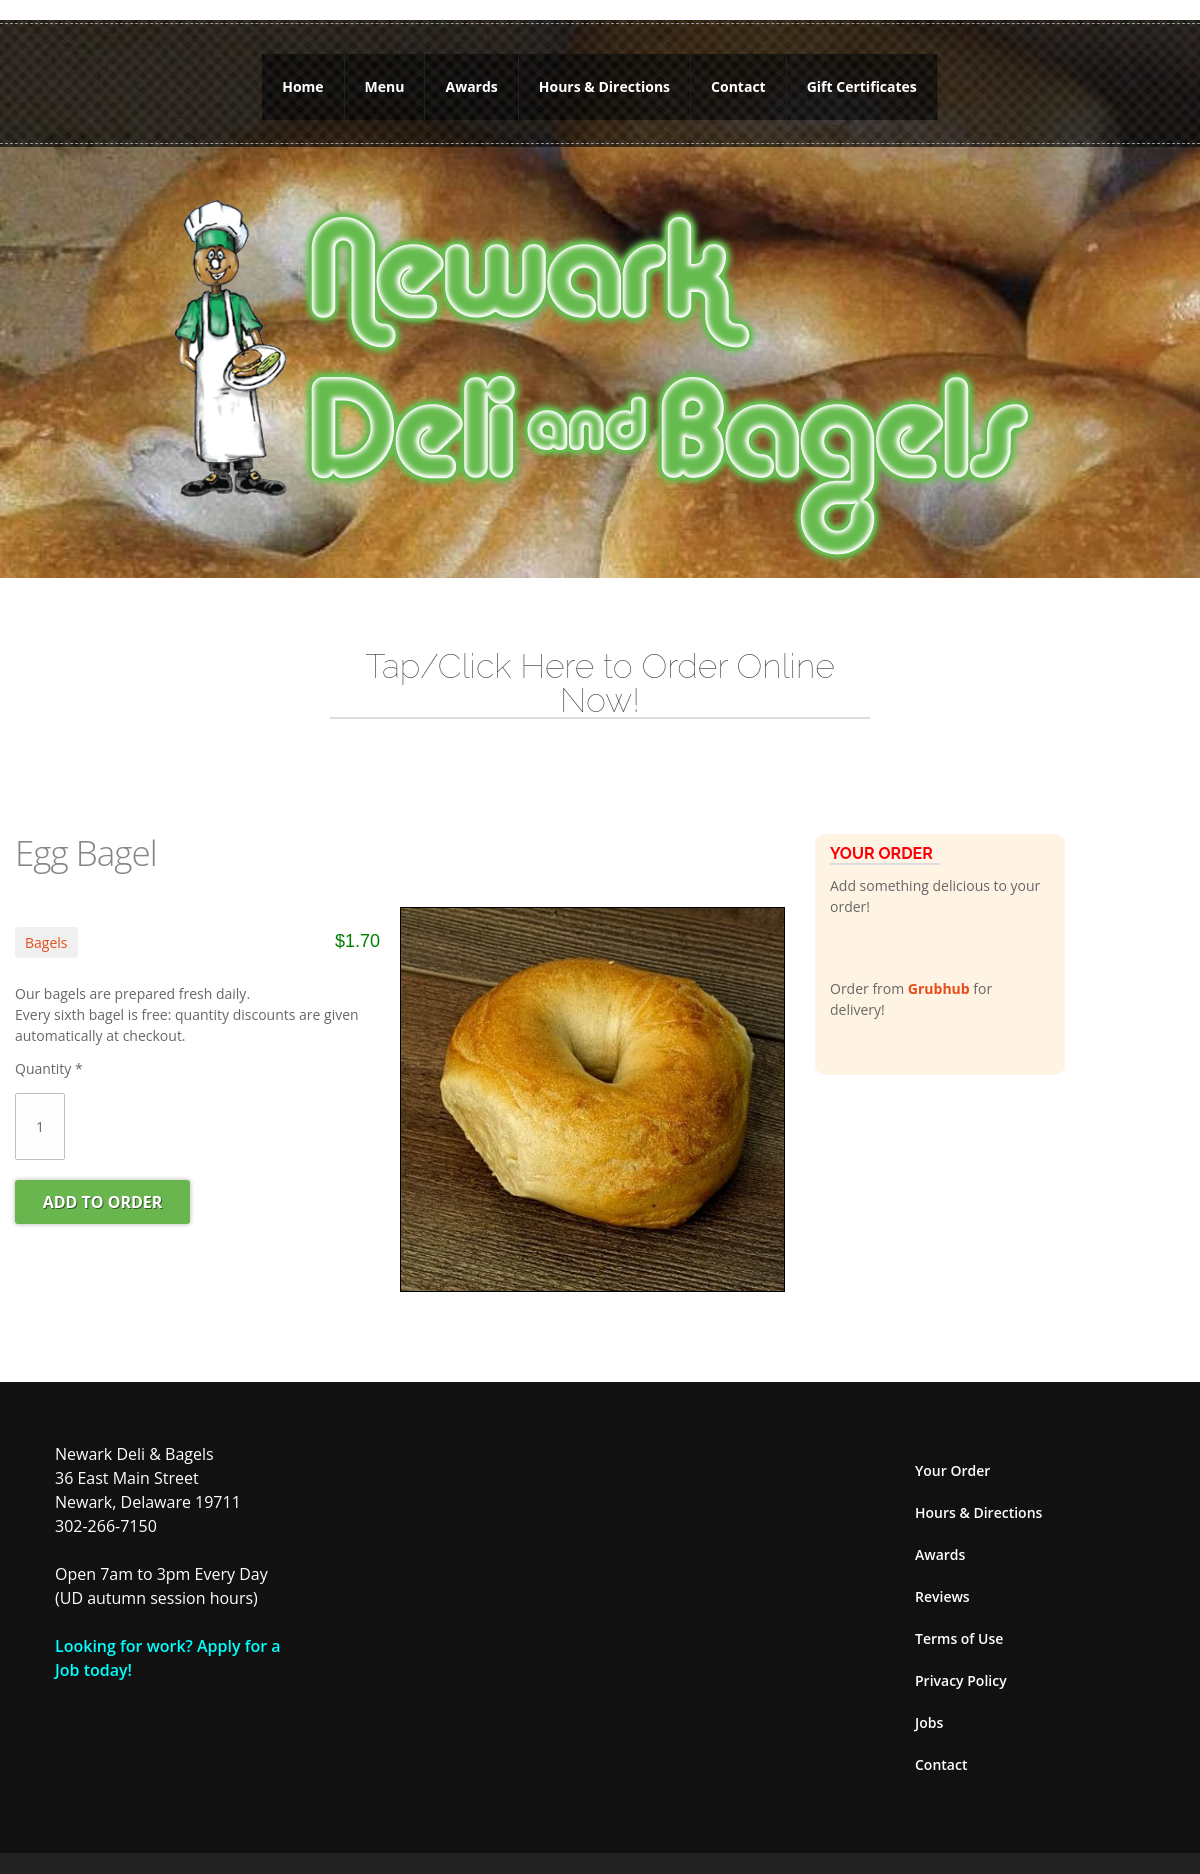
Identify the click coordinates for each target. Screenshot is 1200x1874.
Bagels (46, 922)
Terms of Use (959, 1618)
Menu (385, 76)
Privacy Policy (961, 1660)
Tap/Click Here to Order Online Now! (599, 663)
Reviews (942, 1576)
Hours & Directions (604, 76)
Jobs (929, 1702)
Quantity (49, 1048)
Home (302, 76)
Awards (471, 76)
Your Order (952, 1450)
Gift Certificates (862, 76)
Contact (738, 76)
